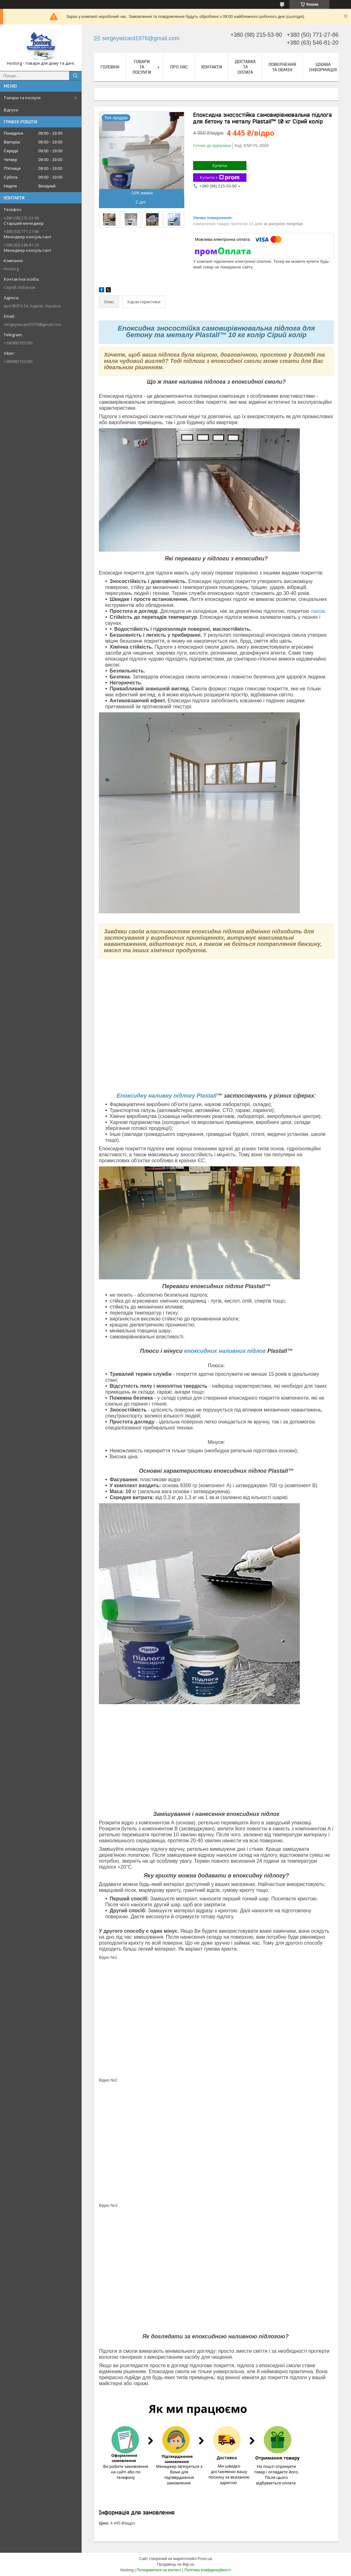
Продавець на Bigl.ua (175, 2564)
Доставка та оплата (245, 67)
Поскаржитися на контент (159, 2570)
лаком (317, 611)
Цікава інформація (323, 67)
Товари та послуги (22, 97)
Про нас (179, 66)
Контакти (211, 66)
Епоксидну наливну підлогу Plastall (167, 1096)
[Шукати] (75, 75)
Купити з (220, 178)
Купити (220, 165)
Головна (109, 66)
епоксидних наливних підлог (225, 1351)
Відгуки (11, 110)
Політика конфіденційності (207, 2570)
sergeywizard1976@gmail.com (32, 324)
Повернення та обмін (282, 67)
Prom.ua (205, 2559)
